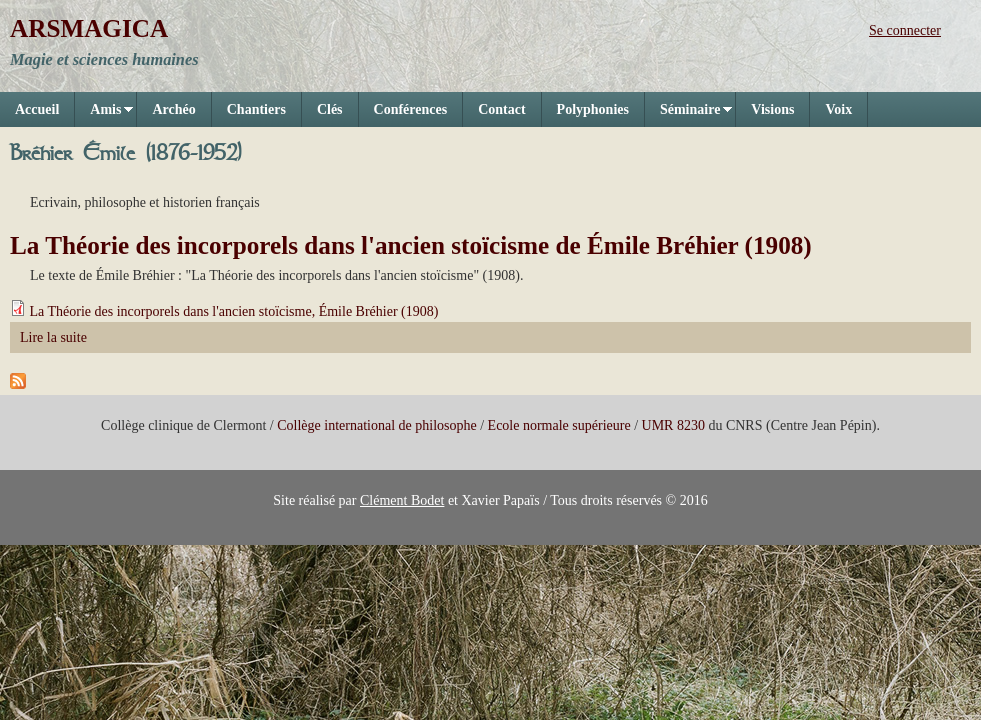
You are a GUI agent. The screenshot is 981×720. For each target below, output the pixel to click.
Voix (838, 109)
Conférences (411, 109)
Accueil (37, 109)
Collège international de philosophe (376, 425)
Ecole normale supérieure (559, 425)
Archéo (173, 109)
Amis (104, 114)
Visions (772, 109)
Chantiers (256, 109)
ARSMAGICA (89, 28)
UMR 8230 (673, 425)
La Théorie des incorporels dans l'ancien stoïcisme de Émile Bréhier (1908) (411, 245)
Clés (330, 109)
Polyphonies (593, 109)
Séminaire (688, 114)
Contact (501, 109)
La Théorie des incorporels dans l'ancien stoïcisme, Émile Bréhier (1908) (234, 311)
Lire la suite (53, 337)
